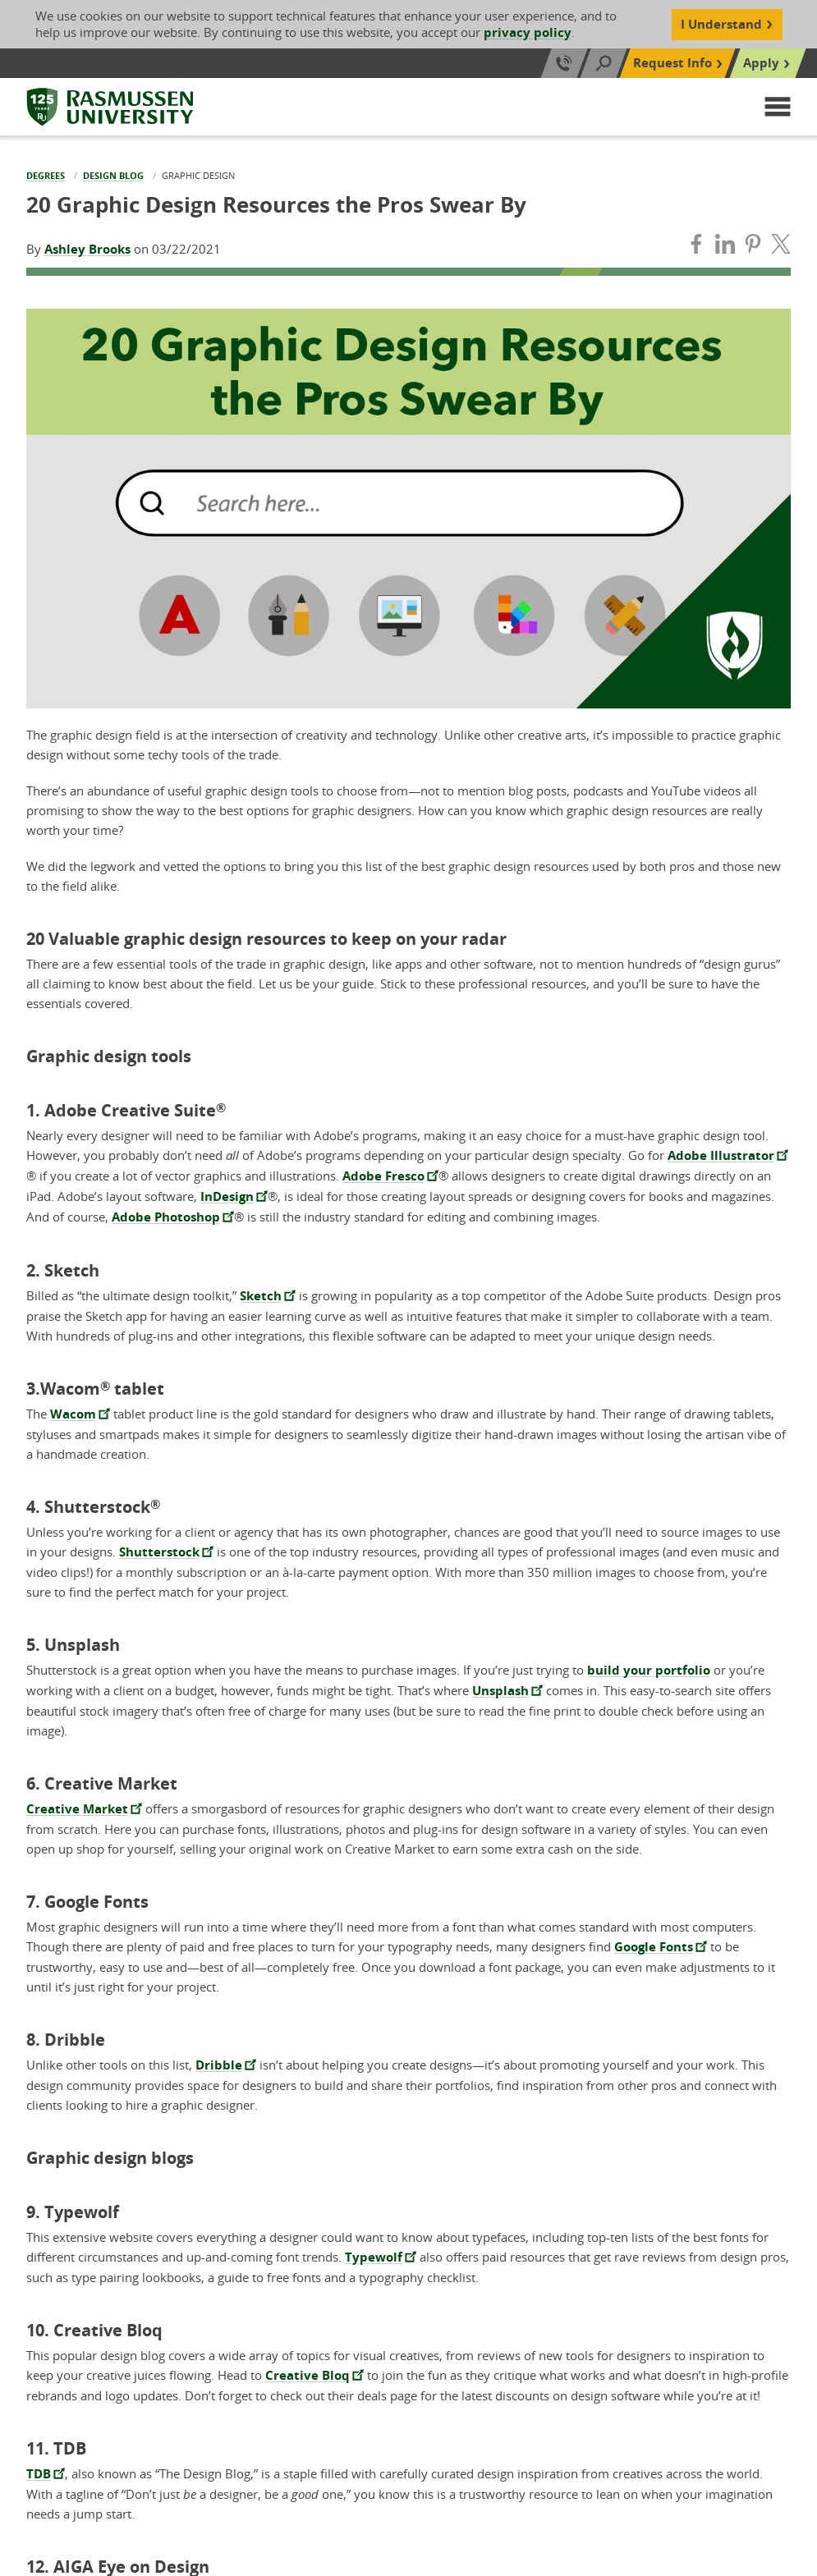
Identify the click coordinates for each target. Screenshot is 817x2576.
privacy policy (527, 32)
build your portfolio (648, 1670)
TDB (38, 2473)
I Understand (721, 24)
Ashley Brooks (87, 249)
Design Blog (113, 175)
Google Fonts (653, 1946)
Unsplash (500, 1690)
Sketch (261, 1295)
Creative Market (77, 1808)
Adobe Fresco (383, 1176)
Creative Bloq (307, 2375)
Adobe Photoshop (166, 1217)
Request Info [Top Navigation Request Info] (672, 62)
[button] (777, 107)
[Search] (603, 63)
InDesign (227, 1196)
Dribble (218, 2065)
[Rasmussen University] (110, 106)
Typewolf (373, 2257)
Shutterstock (159, 1552)
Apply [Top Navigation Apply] (761, 62)
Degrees (45, 175)
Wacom (73, 1414)
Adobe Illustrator (721, 1155)
